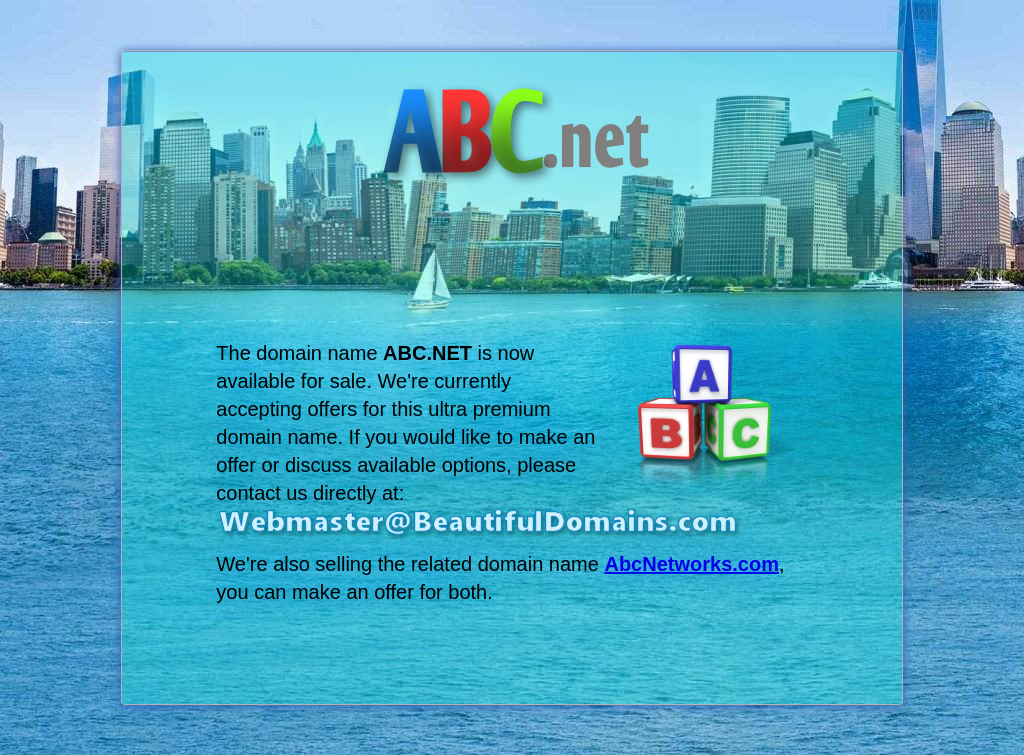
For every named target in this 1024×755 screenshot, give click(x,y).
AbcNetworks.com (691, 564)
